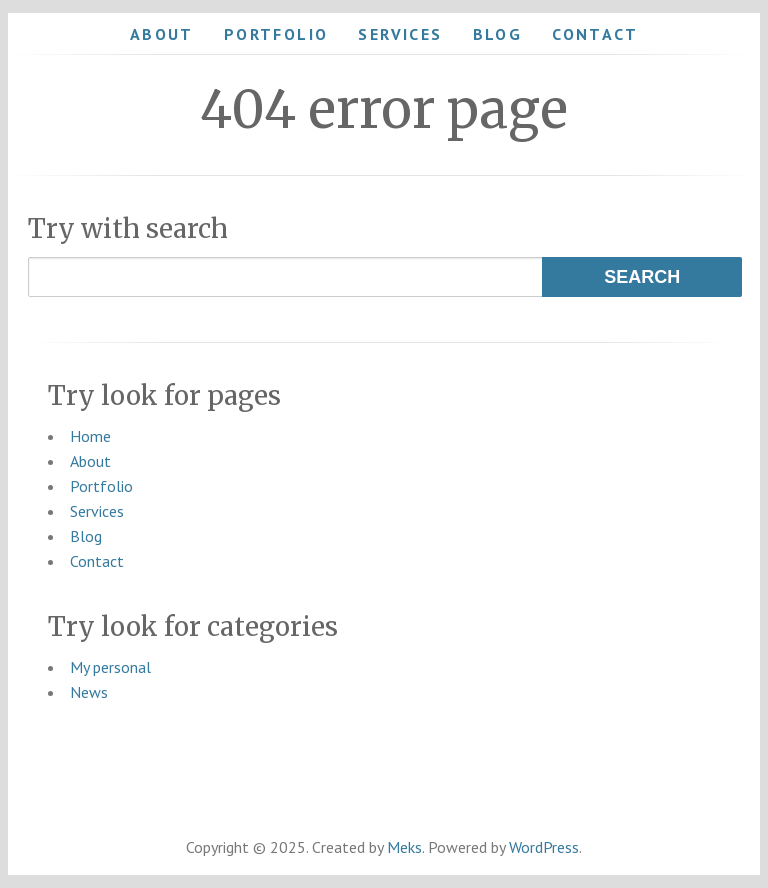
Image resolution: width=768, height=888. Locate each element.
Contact (595, 34)
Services (400, 34)
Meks (404, 847)
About (162, 34)
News (89, 692)
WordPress (544, 847)
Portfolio (276, 34)
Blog (498, 34)
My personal (110, 667)
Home (90, 436)
